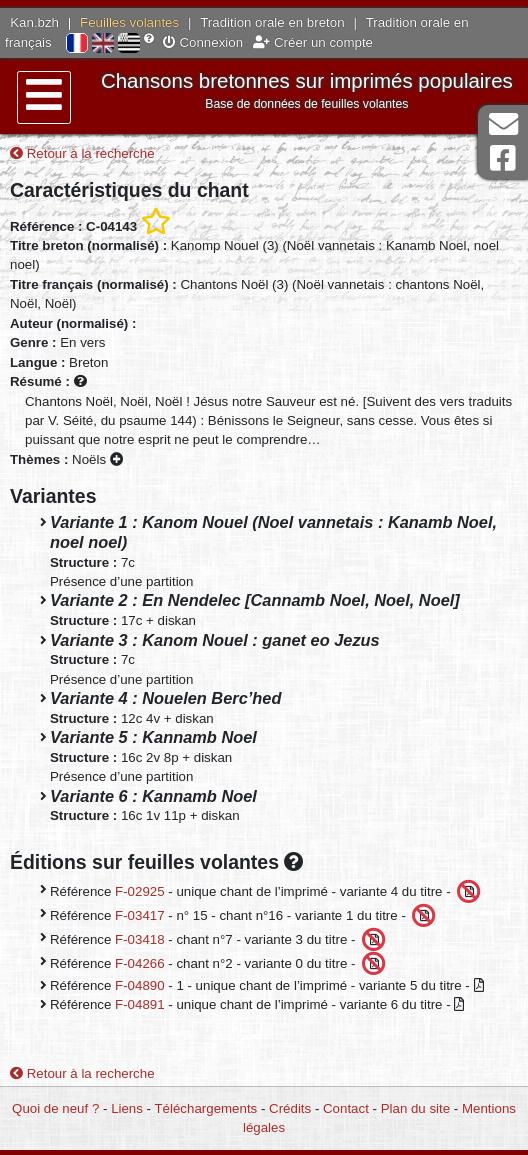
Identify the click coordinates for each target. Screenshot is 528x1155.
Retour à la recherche (82, 153)
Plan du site (415, 1108)
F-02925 (140, 890)
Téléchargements (206, 1108)
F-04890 (140, 985)
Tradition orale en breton (272, 22)
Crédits (290, 1108)
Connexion (203, 42)
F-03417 (140, 914)
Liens (127, 1108)
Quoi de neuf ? (55, 1108)
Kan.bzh (34, 22)
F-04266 (140, 962)
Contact (346, 1108)
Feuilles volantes (129, 22)
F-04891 (140, 1004)
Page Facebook (503, 158)
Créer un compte (313, 42)
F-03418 (140, 938)
